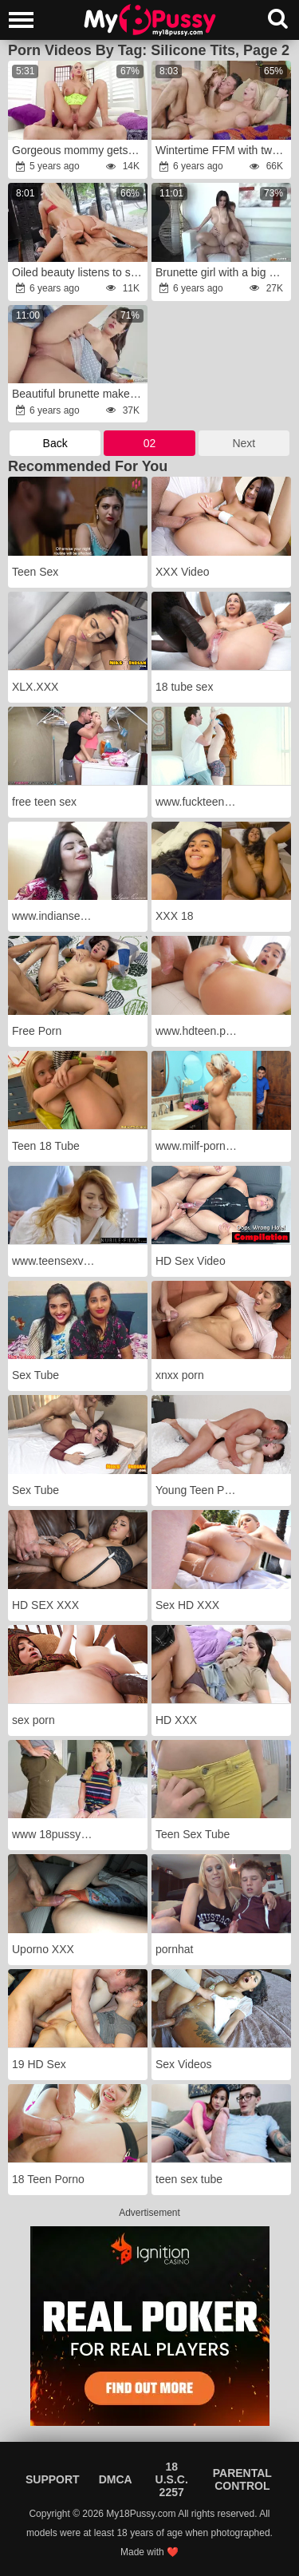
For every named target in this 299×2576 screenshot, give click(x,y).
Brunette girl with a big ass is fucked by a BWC (222, 272)
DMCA (115, 2479)
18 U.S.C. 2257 (171, 2479)
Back (55, 443)
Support (53, 2479)
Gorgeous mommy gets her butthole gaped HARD (79, 150)
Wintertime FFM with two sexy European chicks (222, 150)
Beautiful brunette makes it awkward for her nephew (79, 393)
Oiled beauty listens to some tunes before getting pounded (79, 272)
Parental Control (242, 2479)
